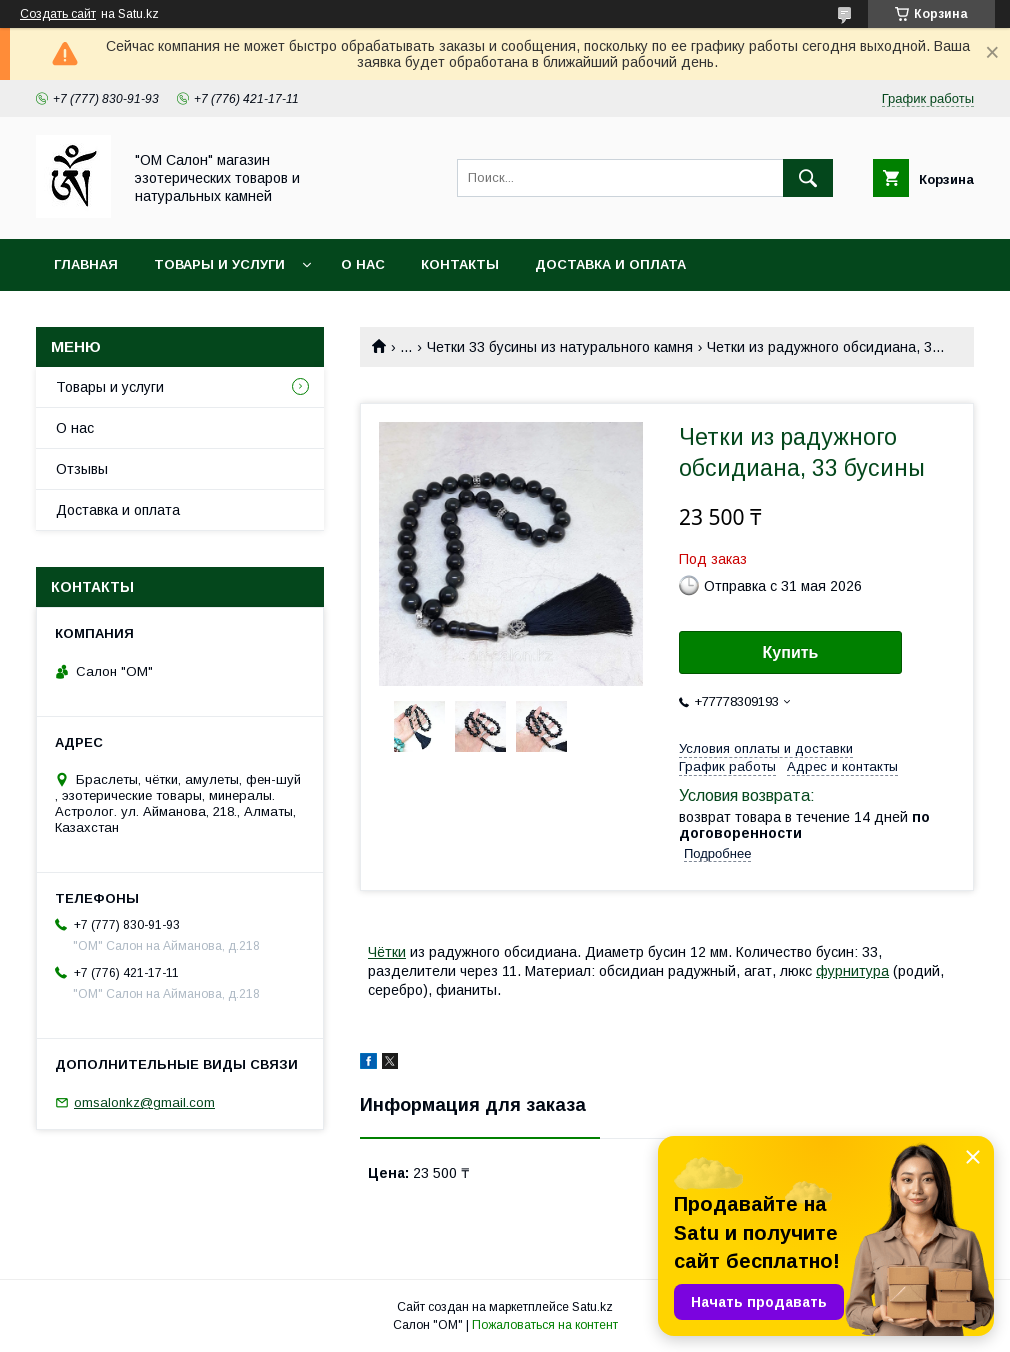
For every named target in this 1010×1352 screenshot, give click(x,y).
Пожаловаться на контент (545, 1325)
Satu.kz (592, 1307)
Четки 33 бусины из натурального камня (560, 347)
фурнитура (852, 971)
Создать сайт (58, 14)
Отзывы (82, 469)
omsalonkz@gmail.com (144, 1102)
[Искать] (808, 178)
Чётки (387, 952)
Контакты (460, 264)
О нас (363, 264)
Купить (791, 652)
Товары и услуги (219, 264)
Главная (86, 264)
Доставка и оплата (610, 264)
